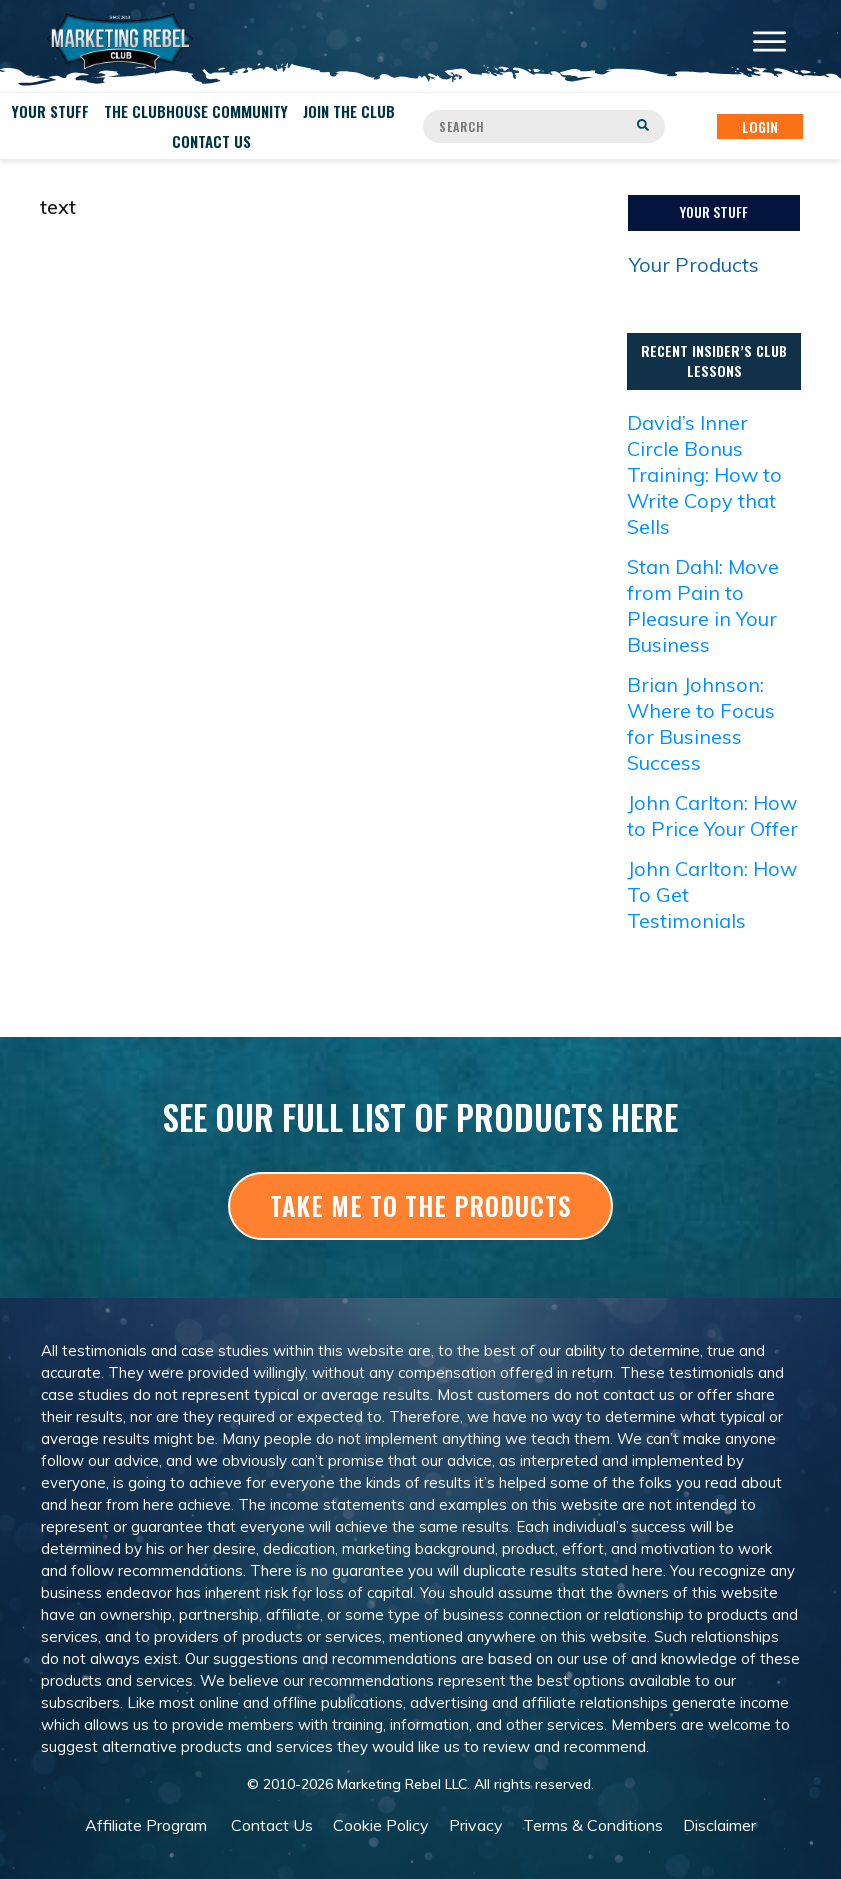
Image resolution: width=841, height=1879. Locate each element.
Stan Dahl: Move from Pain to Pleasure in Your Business (703, 605)
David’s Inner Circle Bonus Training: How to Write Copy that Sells (704, 474)
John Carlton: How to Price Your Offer (712, 815)
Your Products (694, 264)
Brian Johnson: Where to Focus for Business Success (701, 723)
